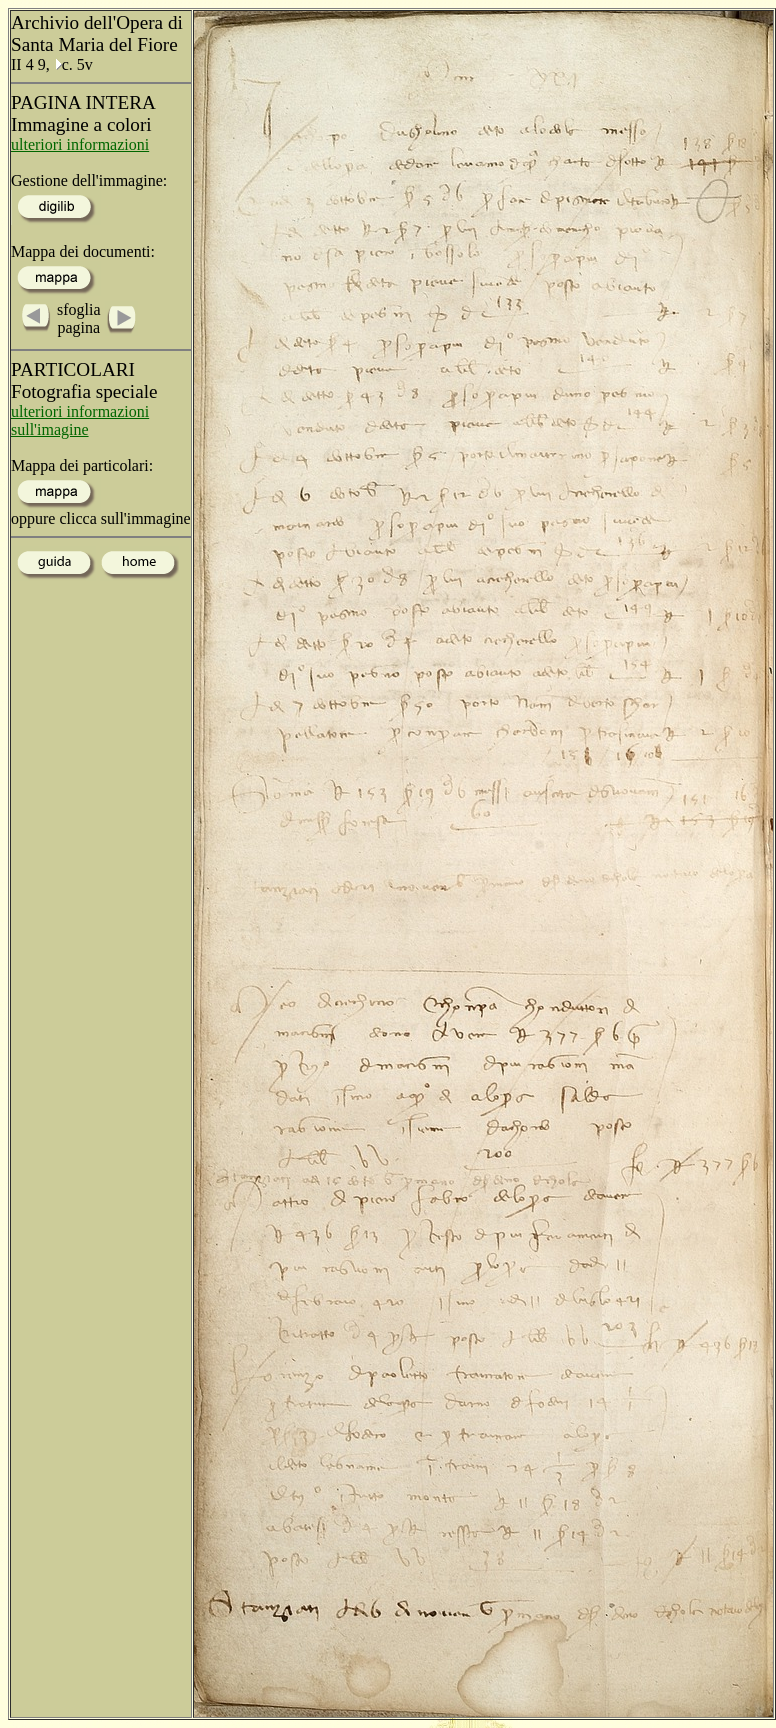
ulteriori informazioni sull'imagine (80, 420)
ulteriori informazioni (80, 144)
